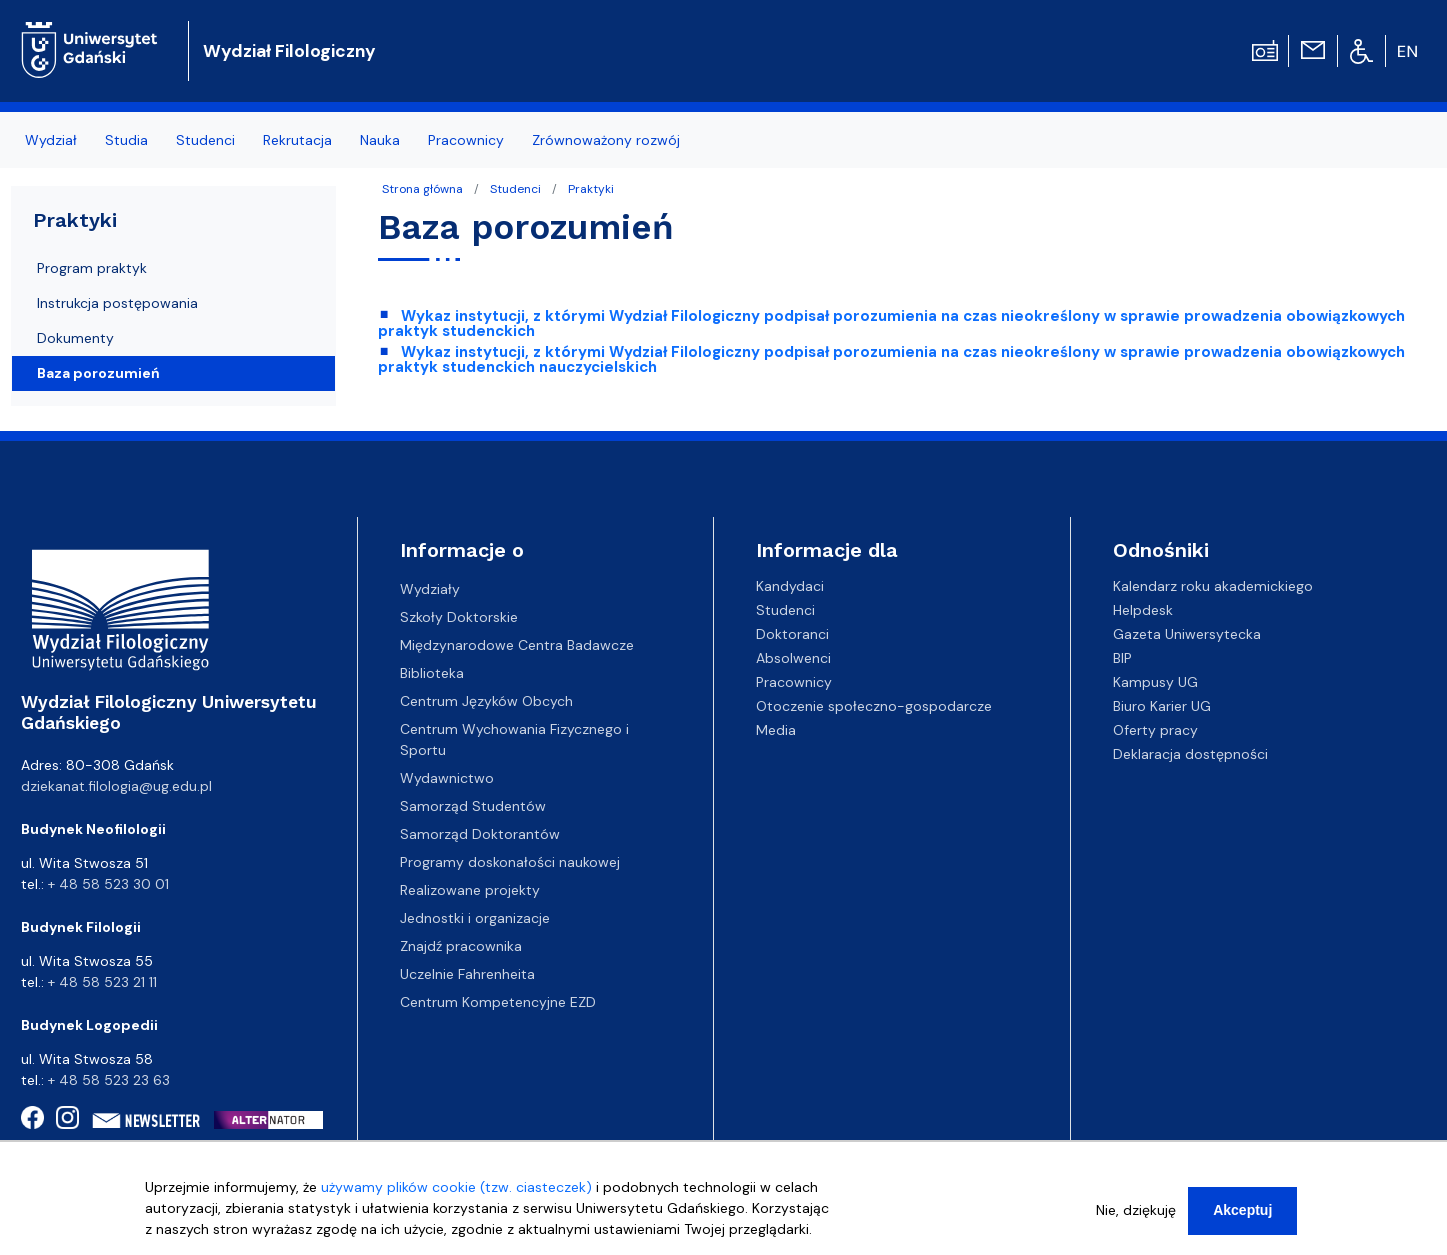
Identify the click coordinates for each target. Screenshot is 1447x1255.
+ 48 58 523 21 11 (102, 982)
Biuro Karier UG (1162, 706)
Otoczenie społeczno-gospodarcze (874, 706)
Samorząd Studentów (473, 806)
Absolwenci (793, 658)
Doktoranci (792, 634)
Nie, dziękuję (1136, 1216)
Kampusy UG (1155, 682)
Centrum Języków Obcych (486, 701)
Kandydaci (790, 586)
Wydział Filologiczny (289, 51)
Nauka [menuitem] (380, 140)
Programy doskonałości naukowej (510, 862)
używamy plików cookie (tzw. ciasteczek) (456, 1193)
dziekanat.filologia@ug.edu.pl (116, 786)
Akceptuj (1242, 1216)
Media (776, 730)
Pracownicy (794, 682)
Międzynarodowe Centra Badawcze (517, 645)
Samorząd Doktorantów (480, 834)
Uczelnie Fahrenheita (467, 974)
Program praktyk (92, 268)
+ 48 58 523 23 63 (109, 1080)
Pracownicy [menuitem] (466, 140)
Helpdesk (1143, 610)
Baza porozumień (98, 373)
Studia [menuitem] (126, 140)
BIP (1122, 658)
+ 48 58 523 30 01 (108, 884)
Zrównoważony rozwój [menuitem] (606, 140)
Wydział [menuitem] (51, 140)
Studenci (515, 189)
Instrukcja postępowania (117, 303)
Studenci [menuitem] (205, 140)
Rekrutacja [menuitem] (297, 140)
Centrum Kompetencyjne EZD (498, 1002)
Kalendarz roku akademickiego (1213, 586)
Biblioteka (432, 673)
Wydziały (430, 589)
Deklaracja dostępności (1190, 754)
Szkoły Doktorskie (459, 617)
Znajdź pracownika (461, 946)
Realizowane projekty (470, 890)
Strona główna (422, 189)
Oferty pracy (1155, 730)
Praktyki (591, 189)
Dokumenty (75, 338)
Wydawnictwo (447, 778)
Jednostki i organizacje (475, 918)
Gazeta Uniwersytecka (1187, 634)
